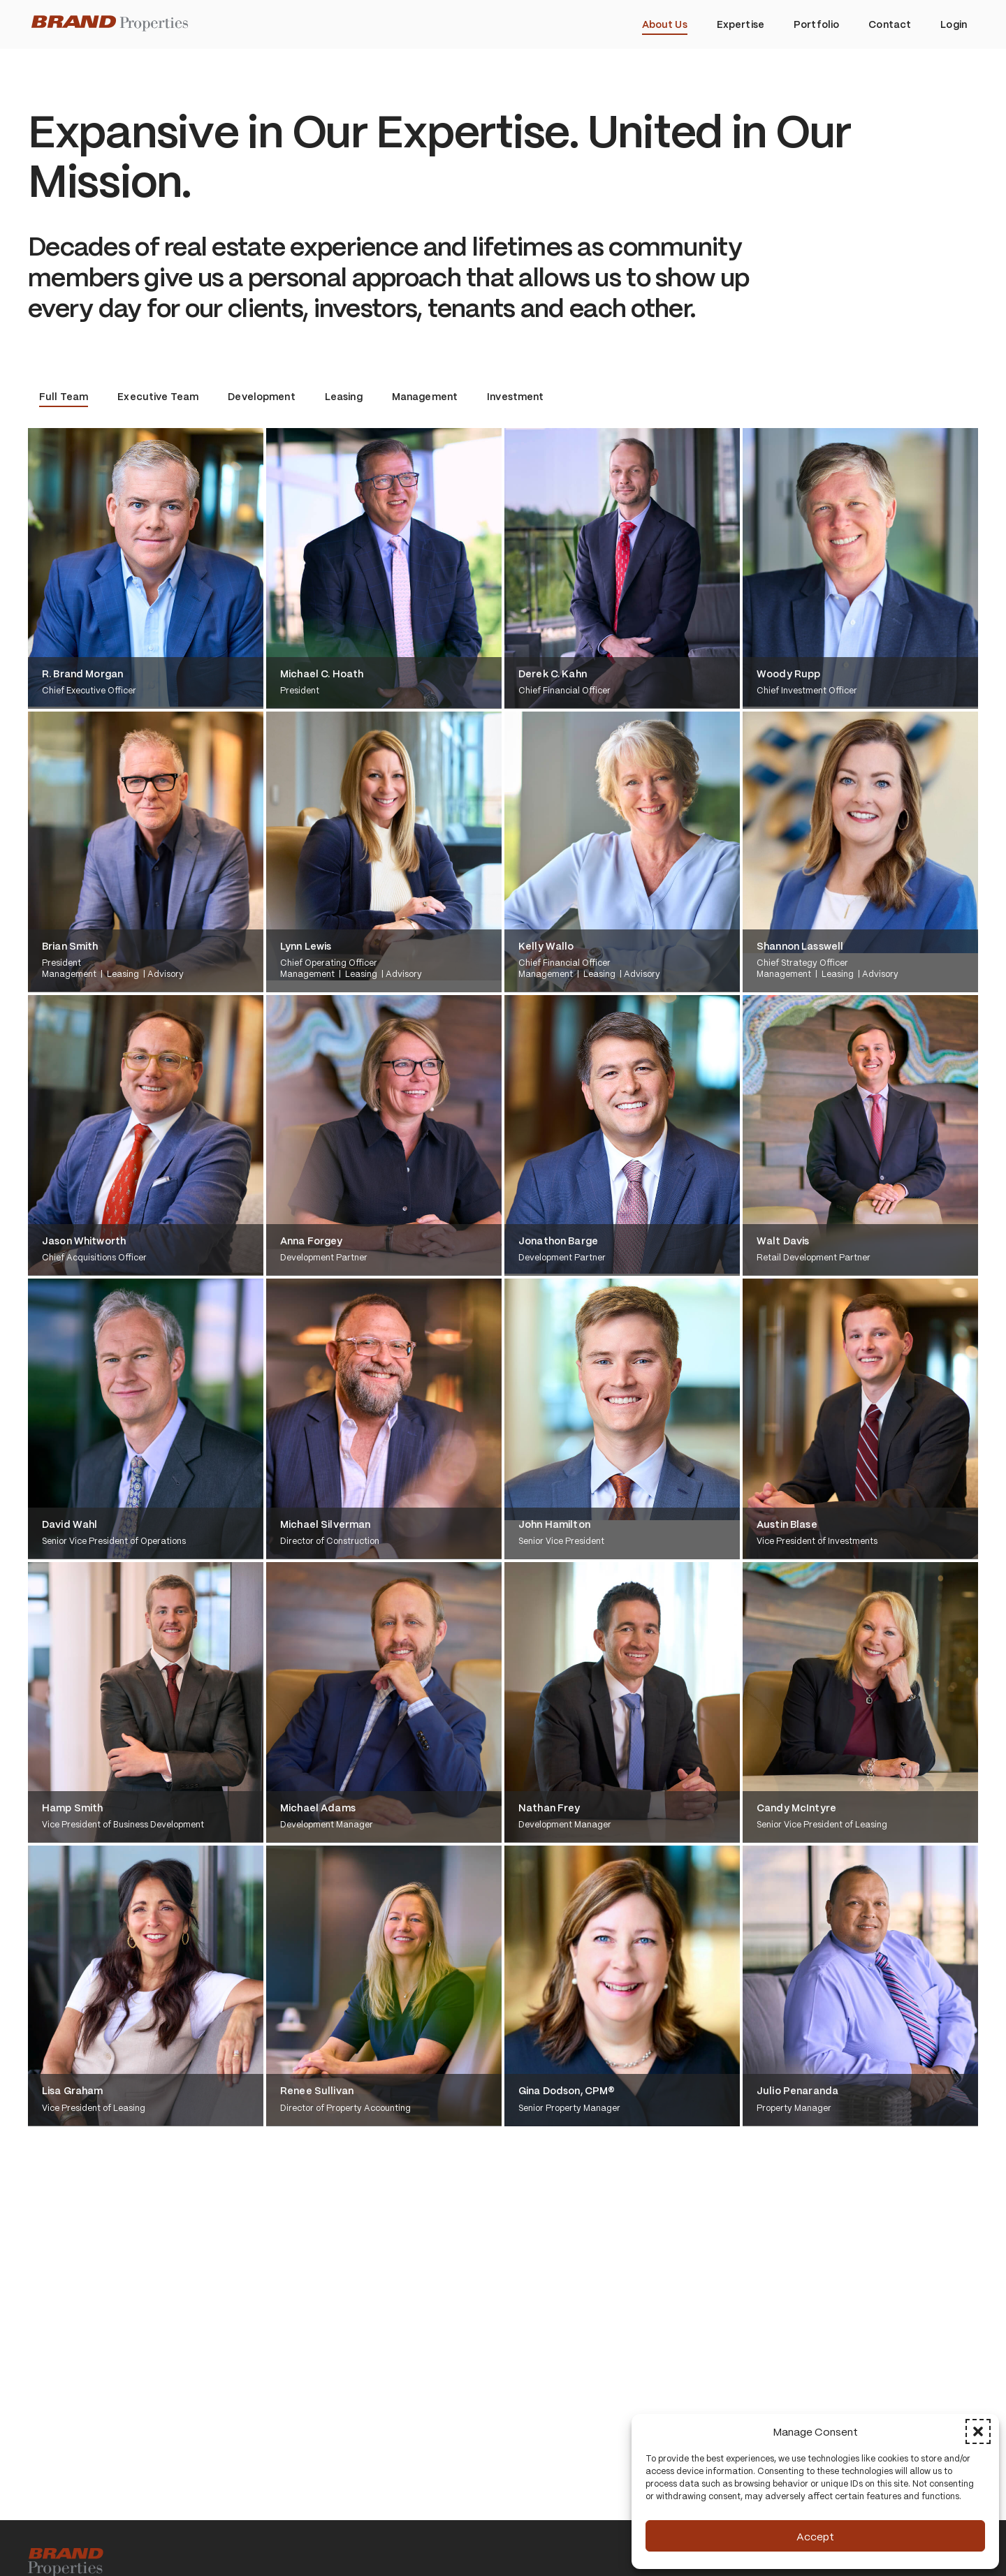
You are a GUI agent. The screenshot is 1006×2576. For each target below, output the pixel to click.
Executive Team (157, 396)
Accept (815, 2536)
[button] (978, 2431)
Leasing (344, 396)
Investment (515, 396)
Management (425, 396)
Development (262, 396)
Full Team (63, 396)
